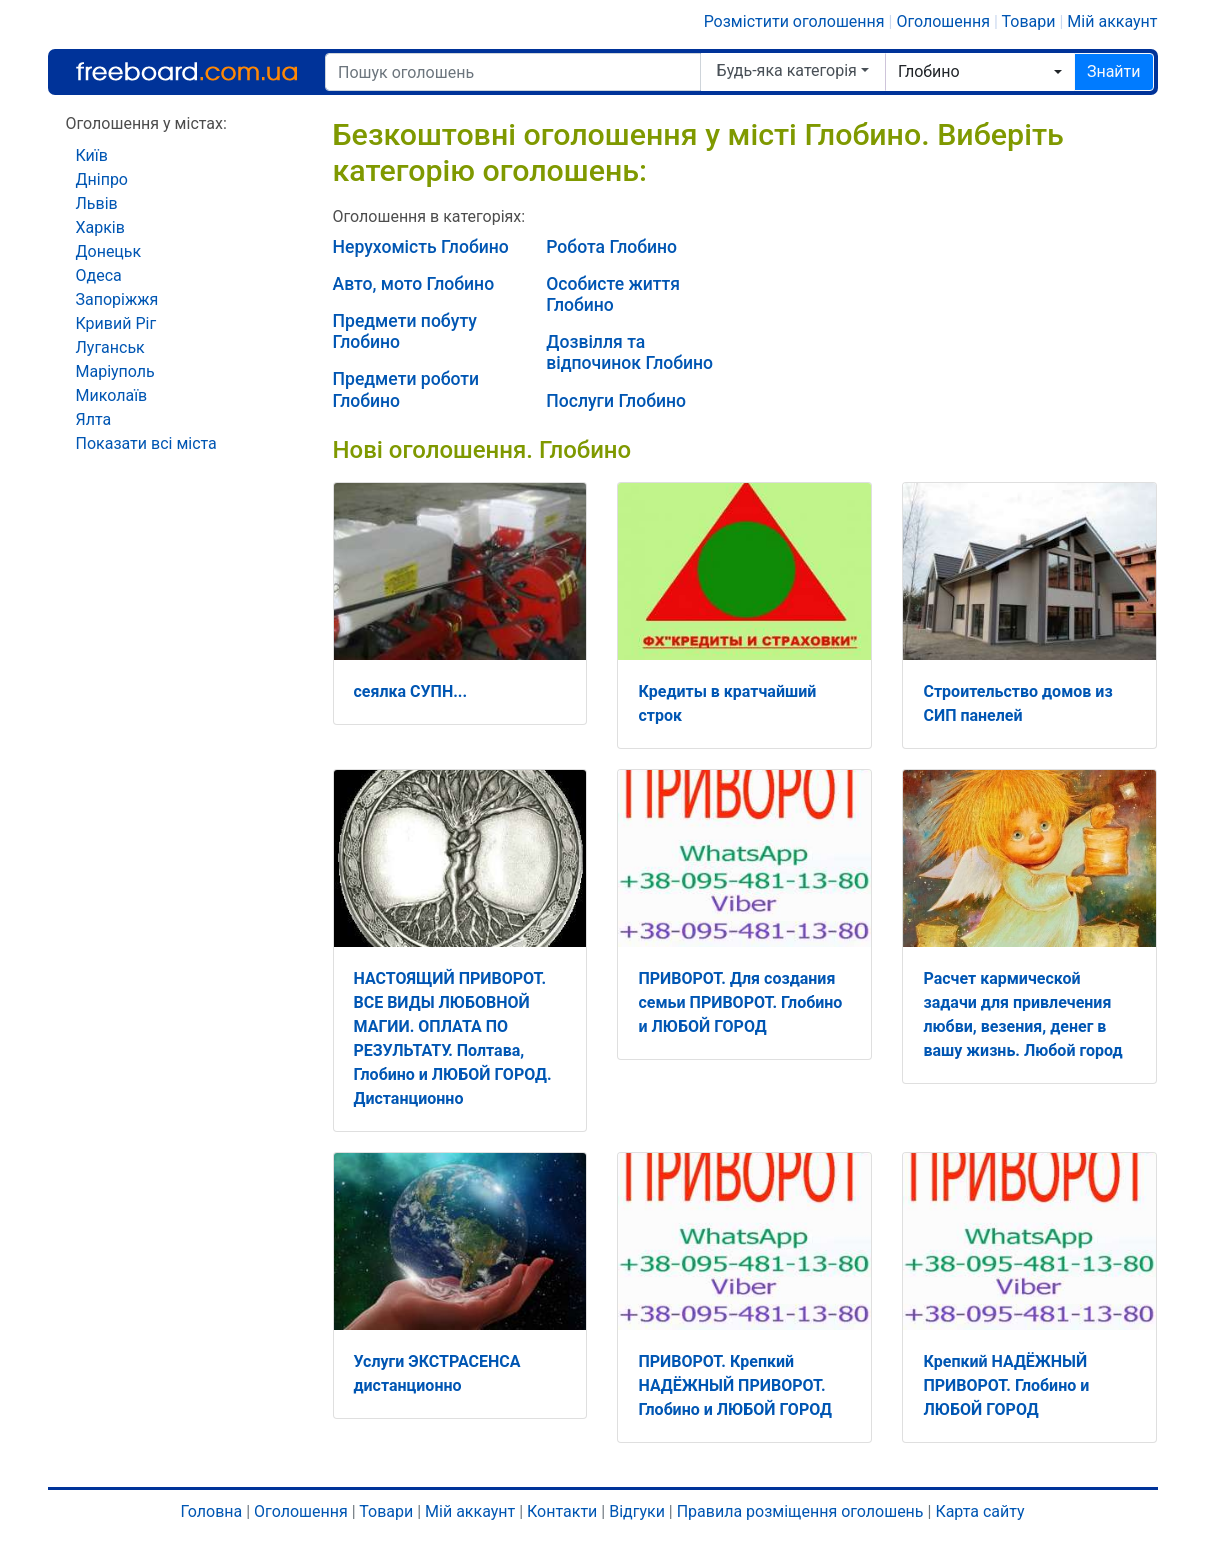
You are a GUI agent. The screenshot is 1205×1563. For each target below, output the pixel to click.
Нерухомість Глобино (421, 247)
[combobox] (980, 72)
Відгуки (637, 1511)
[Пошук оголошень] (513, 72)
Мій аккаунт (1112, 21)
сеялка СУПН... (411, 691)
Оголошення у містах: (146, 123)
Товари (1029, 21)
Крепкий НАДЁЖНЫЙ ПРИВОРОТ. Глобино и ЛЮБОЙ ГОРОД (1006, 1385)
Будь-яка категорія (787, 70)
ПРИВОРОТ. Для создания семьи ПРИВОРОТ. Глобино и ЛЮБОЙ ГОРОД (740, 1002)
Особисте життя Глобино (613, 294)
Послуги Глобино (616, 401)
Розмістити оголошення (794, 21)
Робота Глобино (611, 247)
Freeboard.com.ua (186, 71)
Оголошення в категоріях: (429, 216)
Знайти (1114, 71)
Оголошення (943, 21)
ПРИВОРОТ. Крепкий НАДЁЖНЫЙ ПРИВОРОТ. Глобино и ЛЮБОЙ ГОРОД (734, 1385)
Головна (211, 1511)
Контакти (562, 1511)
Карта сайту (979, 1511)
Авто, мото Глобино (414, 284)
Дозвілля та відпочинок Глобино (629, 352)
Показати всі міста (146, 443)
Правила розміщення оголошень (800, 1511)
